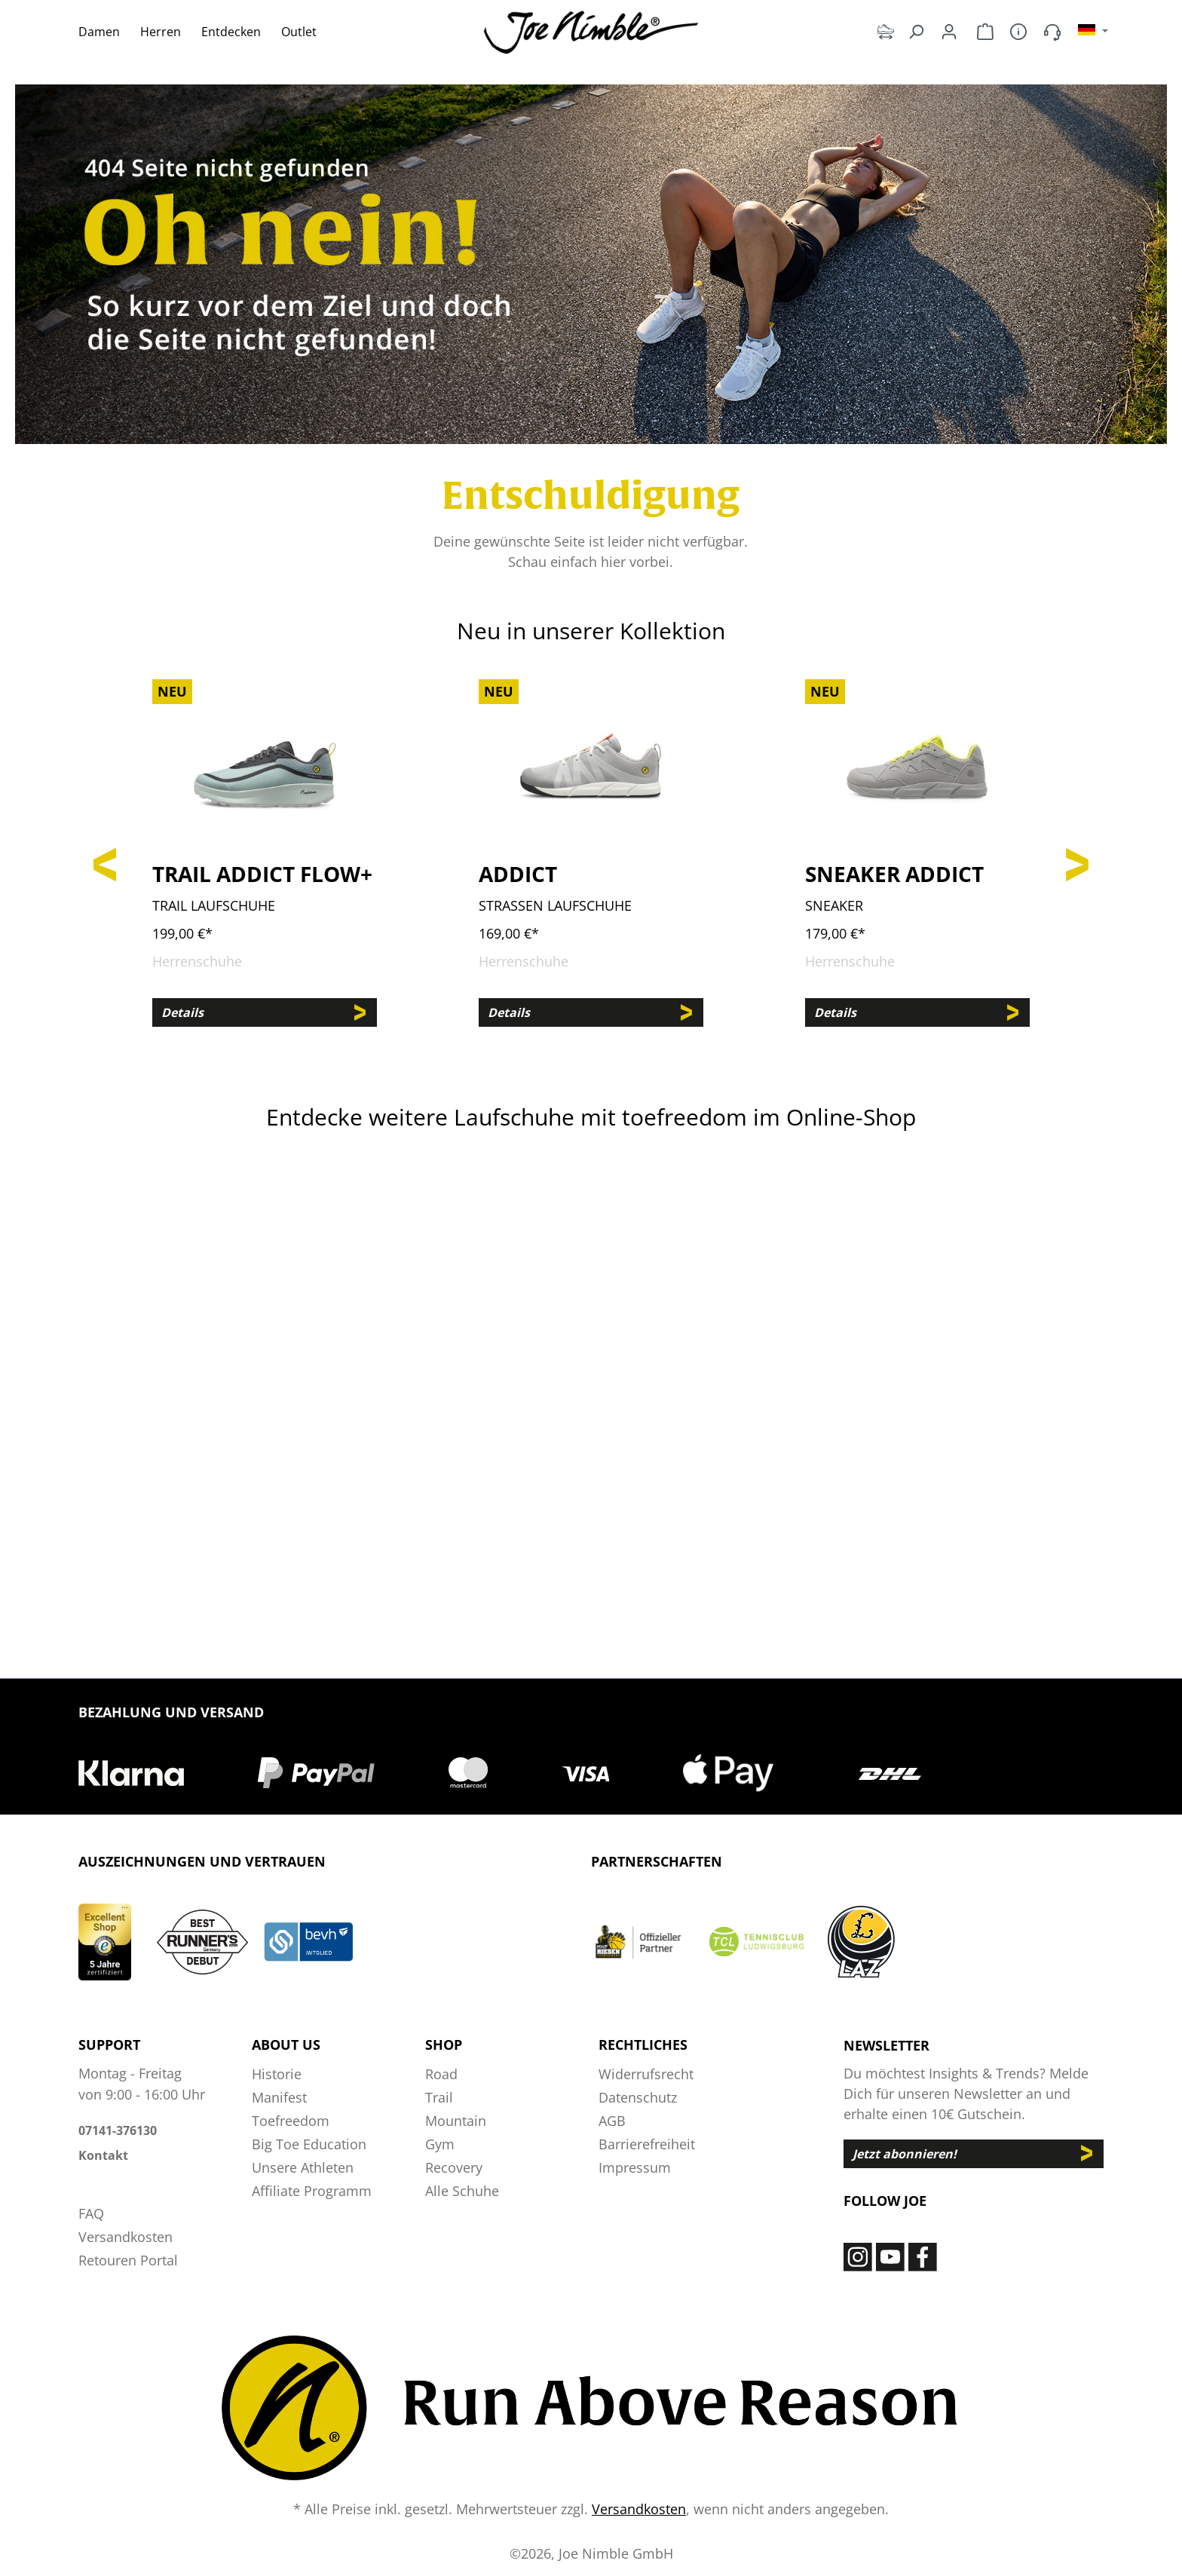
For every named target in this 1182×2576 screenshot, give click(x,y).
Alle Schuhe (462, 2191)
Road (441, 2074)
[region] (591, 861)
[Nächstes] (1077, 861)
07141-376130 (117, 2130)
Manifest (279, 2097)
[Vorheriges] (104, 861)
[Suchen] (916, 31)
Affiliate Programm (312, 2191)
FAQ (91, 2213)
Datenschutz (638, 2097)
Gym (440, 2144)
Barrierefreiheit (647, 2144)
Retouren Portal (128, 2260)
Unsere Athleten (303, 2167)
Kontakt (103, 2155)
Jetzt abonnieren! (905, 2154)
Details (182, 1012)
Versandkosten (125, 2237)
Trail (439, 2097)
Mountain (455, 2121)
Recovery (453, 2167)
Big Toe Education (309, 2144)
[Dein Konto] (949, 31)
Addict (518, 874)
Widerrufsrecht (646, 2074)
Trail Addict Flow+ (262, 874)
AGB (612, 2121)
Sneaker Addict (894, 874)
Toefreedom (290, 2121)
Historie (277, 2074)
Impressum (635, 2167)
